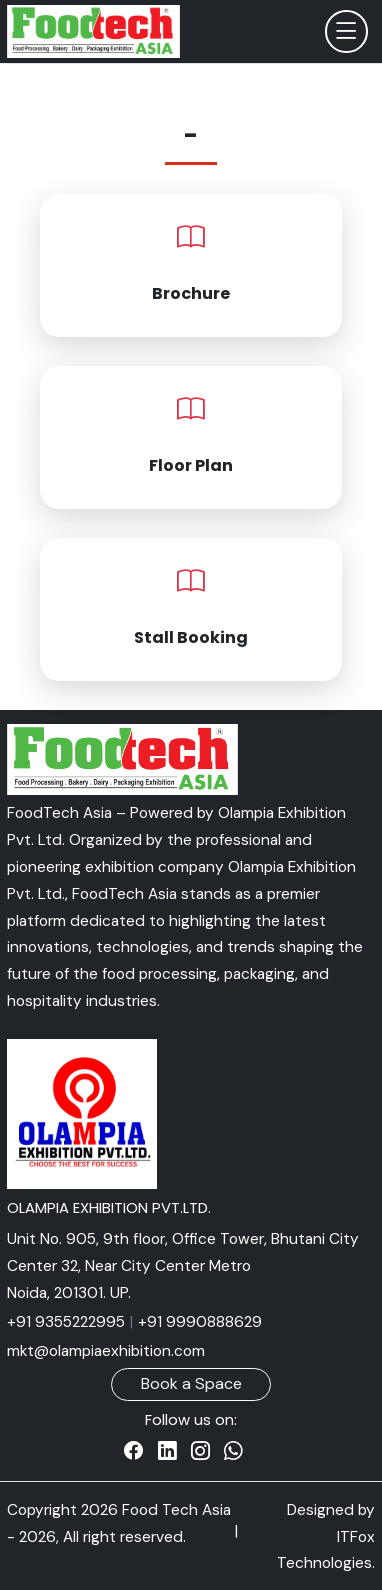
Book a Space (191, 1383)
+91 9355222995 (66, 1322)
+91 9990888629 (200, 1322)
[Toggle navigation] (346, 31)
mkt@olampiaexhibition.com (106, 1351)
